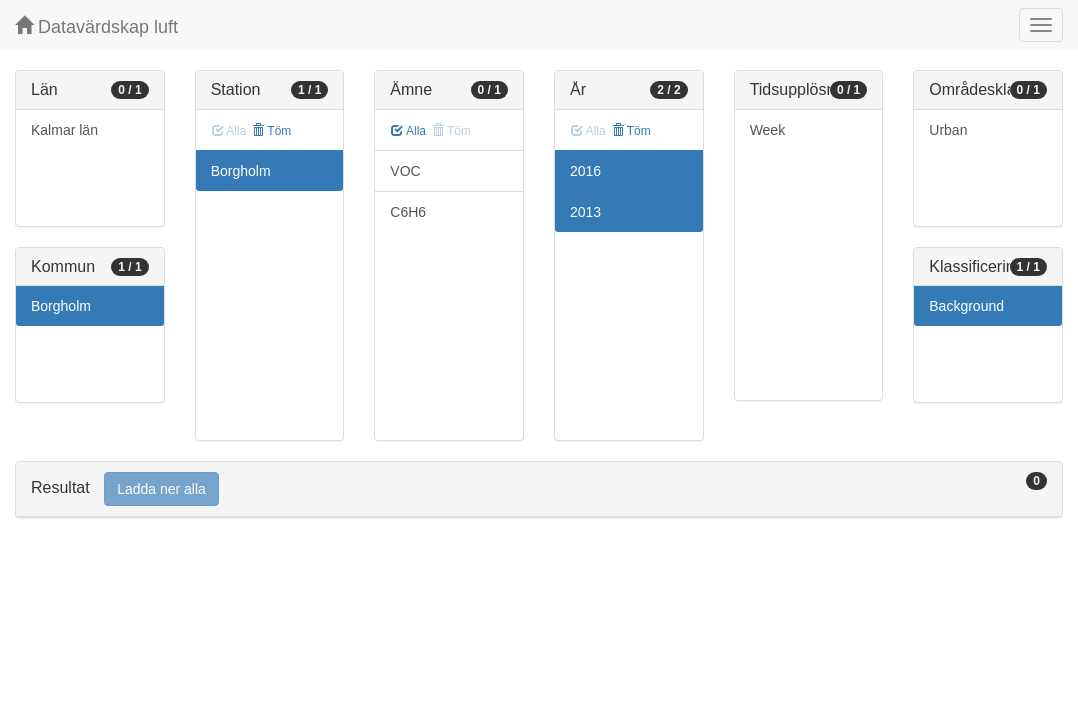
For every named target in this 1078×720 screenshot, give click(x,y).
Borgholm (61, 306)
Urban (948, 130)
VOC (405, 171)
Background (966, 306)
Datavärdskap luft (96, 26)
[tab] (539, 489)
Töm (271, 131)
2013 (585, 212)
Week (768, 130)
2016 (585, 171)
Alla (408, 131)
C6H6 (408, 212)
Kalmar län (64, 130)
